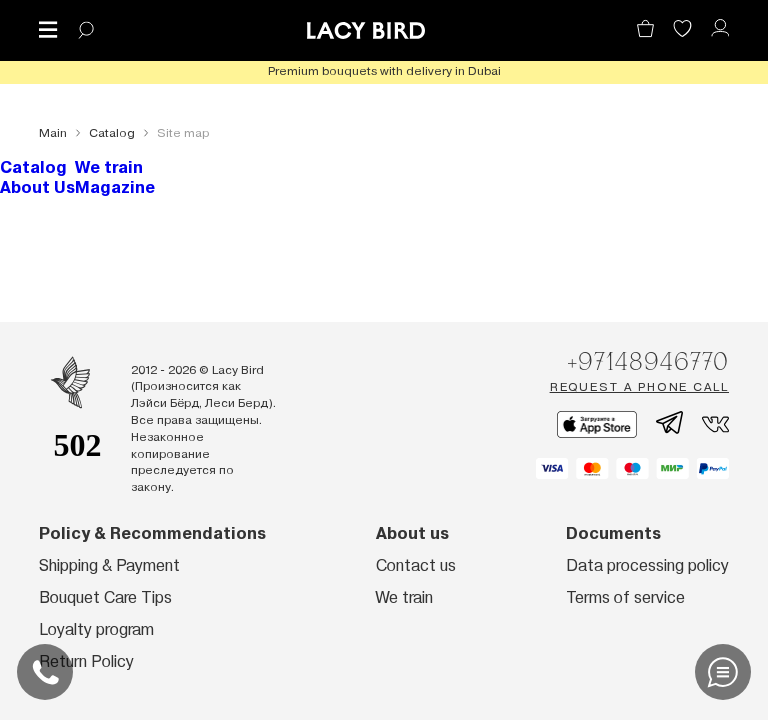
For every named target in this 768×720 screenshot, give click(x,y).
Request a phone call (639, 387)
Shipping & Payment (109, 565)
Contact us (416, 565)
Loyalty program (96, 629)
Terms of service (625, 597)
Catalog (33, 167)
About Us (37, 187)
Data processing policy (647, 565)
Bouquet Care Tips (105, 597)
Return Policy (86, 661)
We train (109, 167)
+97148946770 (648, 361)
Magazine (115, 187)
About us (412, 533)
